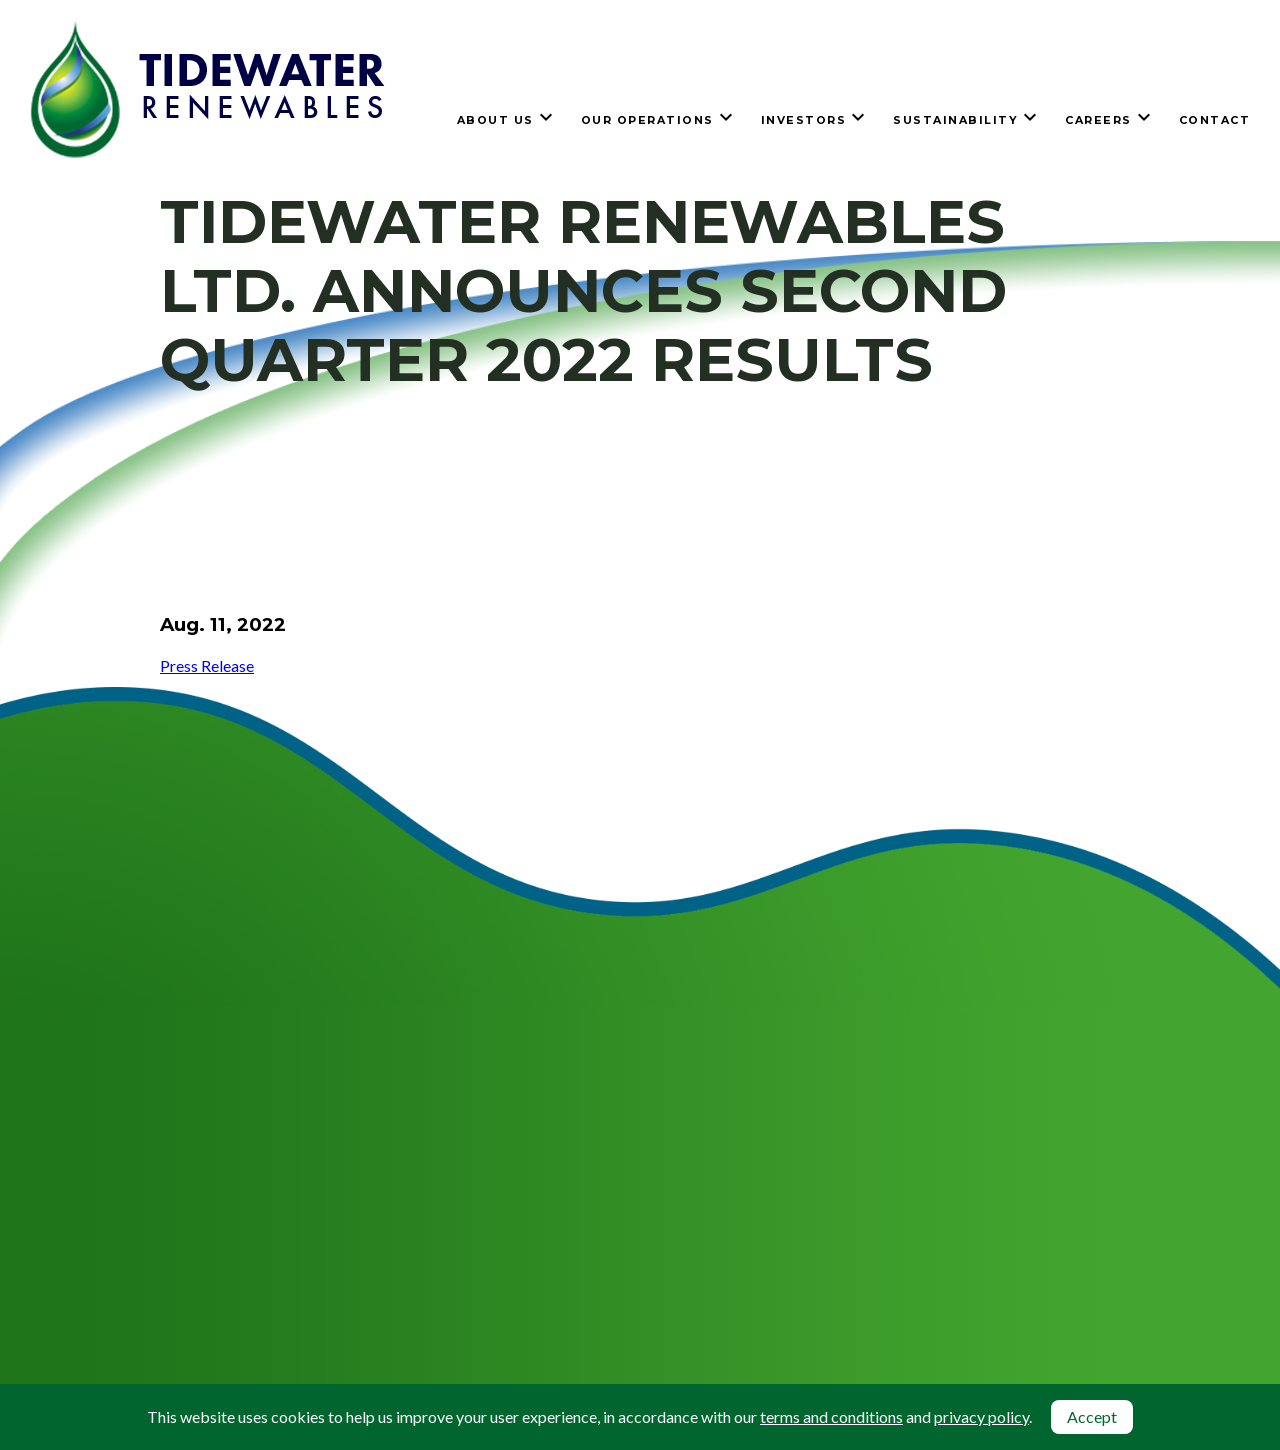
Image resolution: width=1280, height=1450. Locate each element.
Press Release (207, 665)
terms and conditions (831, 1416)
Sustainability (955, 120)
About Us (495, 120)
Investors (804, 120)
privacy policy (981, 1416)
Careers (1098, 120)
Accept (1092, 1416)
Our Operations (647, 120)
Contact (1215, 120)
